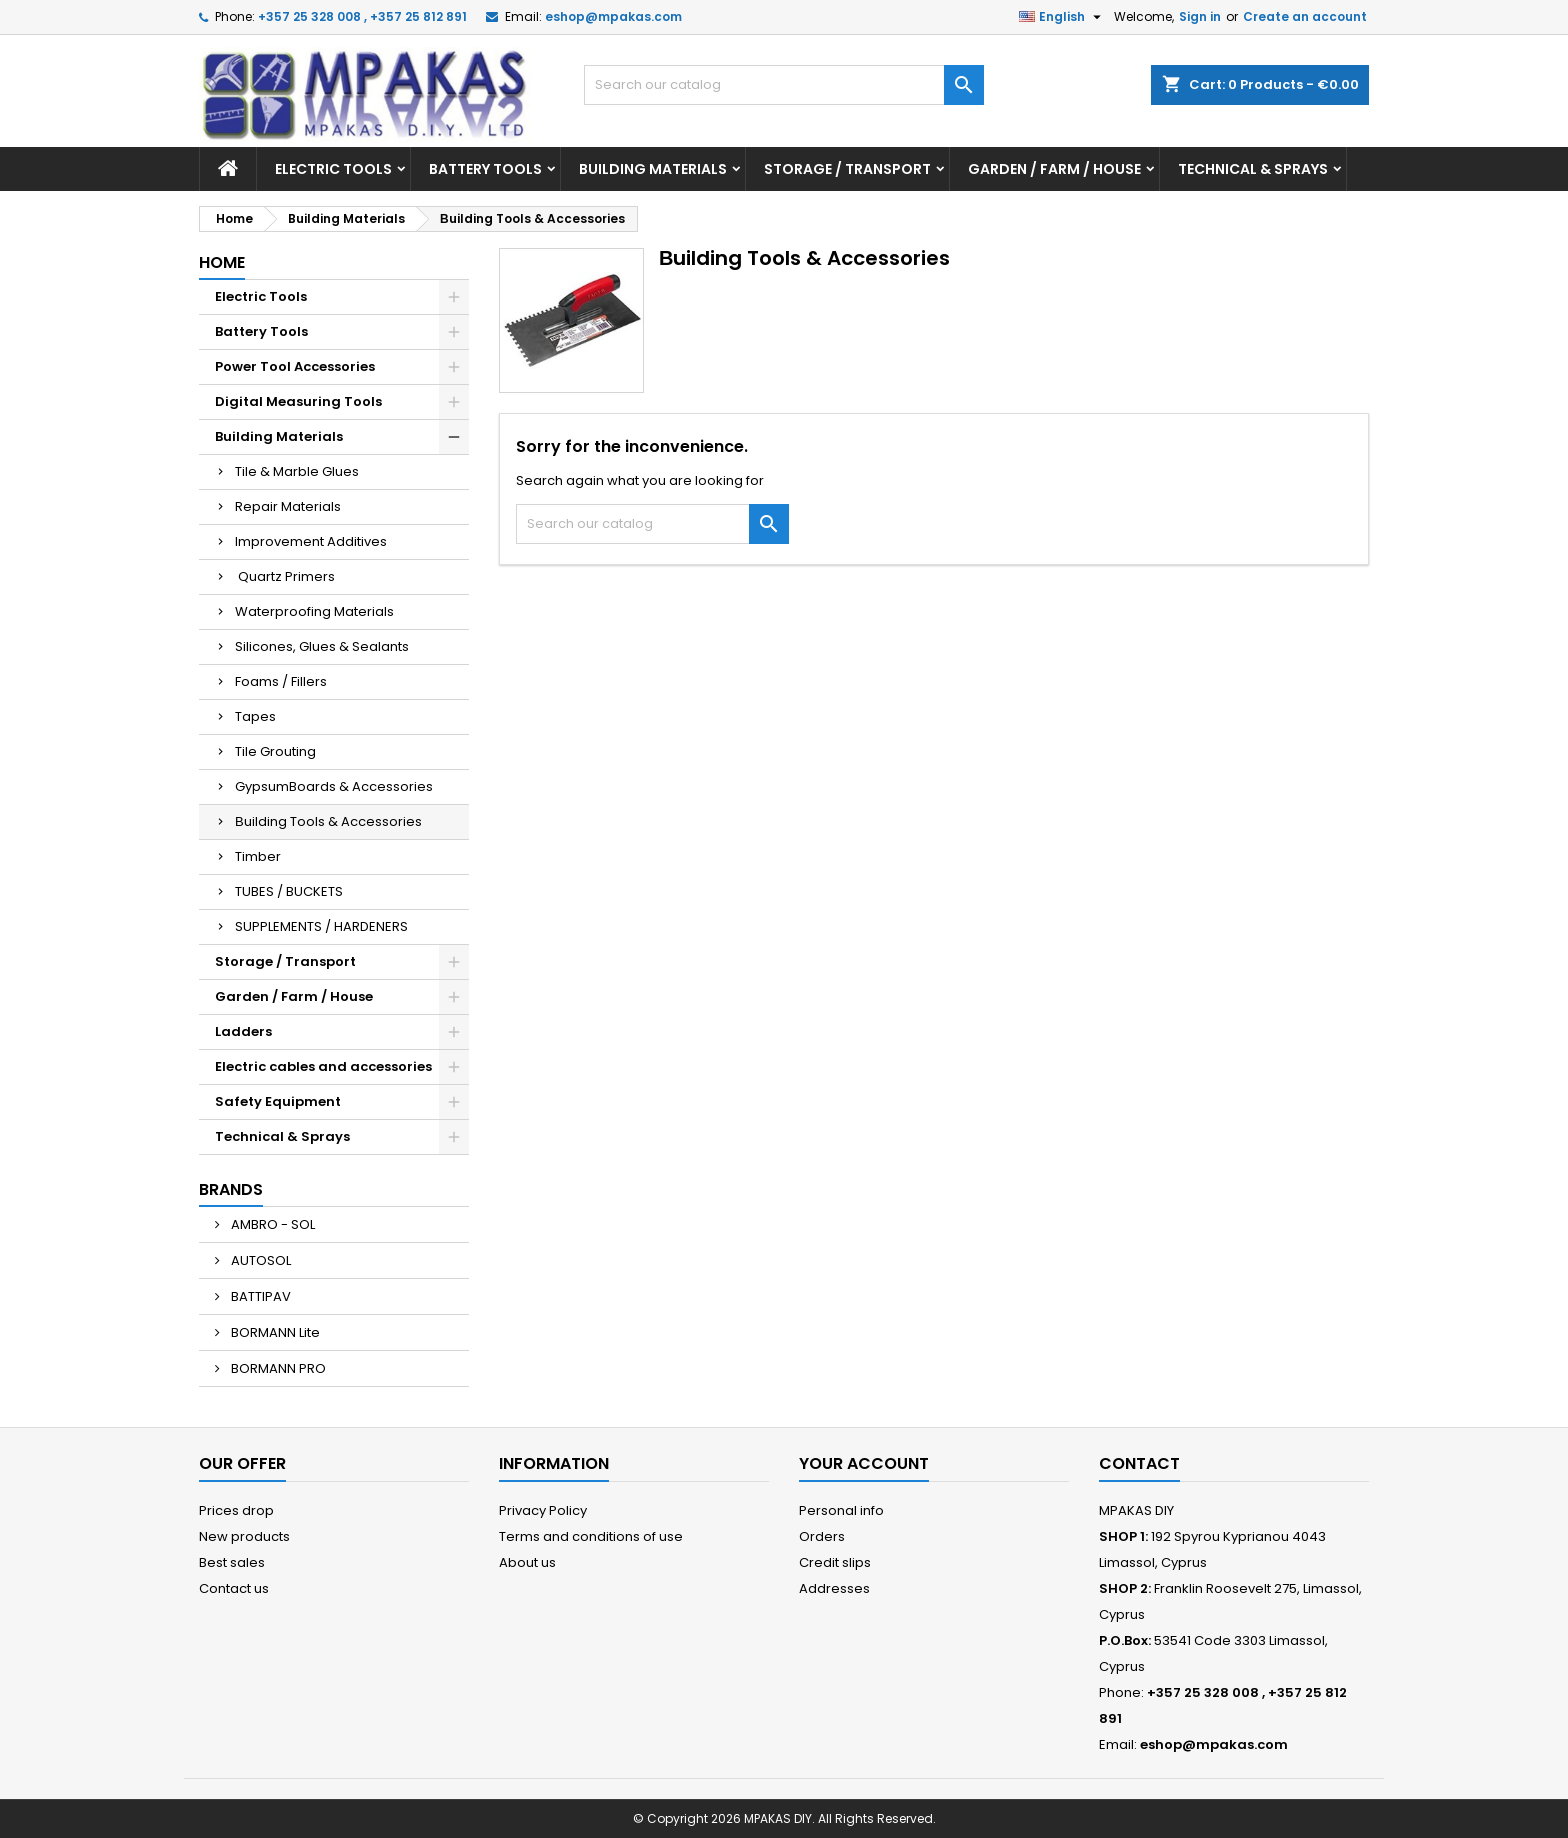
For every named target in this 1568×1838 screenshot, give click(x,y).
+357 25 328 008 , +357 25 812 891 (362, 16)
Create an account (1305, 16)
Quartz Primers (285, 576)
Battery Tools (485, 169)
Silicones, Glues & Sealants (322, 646)
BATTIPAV (259, 1296)
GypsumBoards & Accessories (334, 786)
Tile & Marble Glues (297, 471)
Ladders (243, 1031)
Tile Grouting (275, 751)
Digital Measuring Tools (298, 401)
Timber (258, 856)
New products (244, 1536)
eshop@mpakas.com (613, 16)
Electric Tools (333, 169)
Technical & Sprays (1253, 169)
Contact (1139, 1463)
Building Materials (653, 169)
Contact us (234, 1588)
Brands (231, 1189)
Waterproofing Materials (314, 611)
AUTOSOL (259, 1260)
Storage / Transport (847, 169)
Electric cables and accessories (323, 1066)
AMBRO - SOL (271, 1224)
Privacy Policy (543, 1510)
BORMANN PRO (277, 1368)
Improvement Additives (311, 541)
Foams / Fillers (281, 681)
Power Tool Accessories (295, 366)
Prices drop (236, 1510)
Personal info (841, 1510)
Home (222, 262)
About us (527, 1562)
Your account (864, 1463)
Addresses (834, 1588)
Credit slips (835, 1562)
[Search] (784, 85)
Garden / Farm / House (1054, 169)
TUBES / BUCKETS (289, 891)
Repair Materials (288, 506)
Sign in (1200, 16)
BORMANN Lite (274, 1332)
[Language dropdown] (1062, 17)
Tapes (255, 716)
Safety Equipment (278, 1101)
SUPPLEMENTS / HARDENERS (321, 926)
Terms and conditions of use (591, 1536)
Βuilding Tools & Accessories (328, 821)
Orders (822, 1536)
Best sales (232, 1562)
